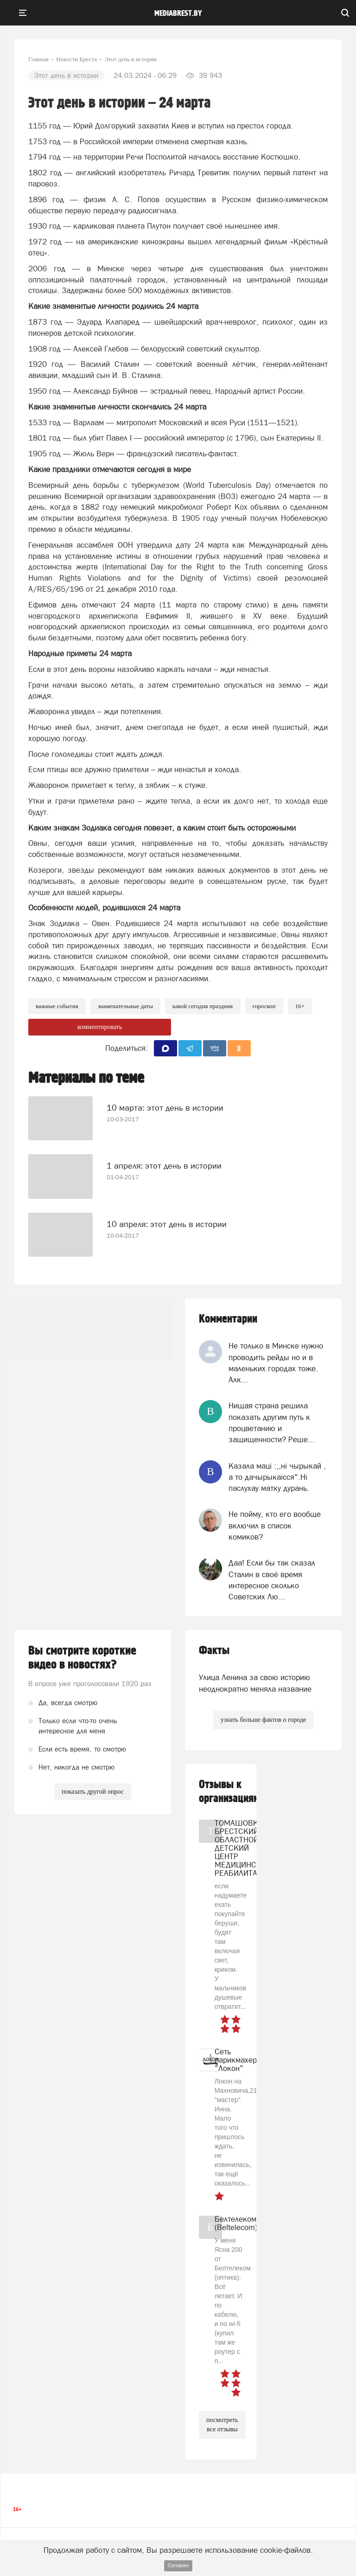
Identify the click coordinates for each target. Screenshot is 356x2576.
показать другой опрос (93, 1791)
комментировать (99, 1026)
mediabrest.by (178, 13)
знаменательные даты (125, 1006)
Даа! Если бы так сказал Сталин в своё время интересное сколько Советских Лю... (272, 1579)
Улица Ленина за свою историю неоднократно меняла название (255, 1683)
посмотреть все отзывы (222, 2424)
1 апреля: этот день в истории (164, 1165)
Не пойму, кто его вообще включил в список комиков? (275, 1525)
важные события (57, 1006)
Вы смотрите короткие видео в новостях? (82, 1658)
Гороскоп (264, 1006)
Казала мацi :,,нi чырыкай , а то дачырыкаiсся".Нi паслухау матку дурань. (277, 1477)
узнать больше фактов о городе (263, 1719)
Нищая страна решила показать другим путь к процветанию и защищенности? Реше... (272, 1422)
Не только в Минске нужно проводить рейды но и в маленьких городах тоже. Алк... (276, 1362)
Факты (214, 1650)
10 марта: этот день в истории (165, 1107)
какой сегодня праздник (202, 1006)
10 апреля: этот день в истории (167, 1224)
